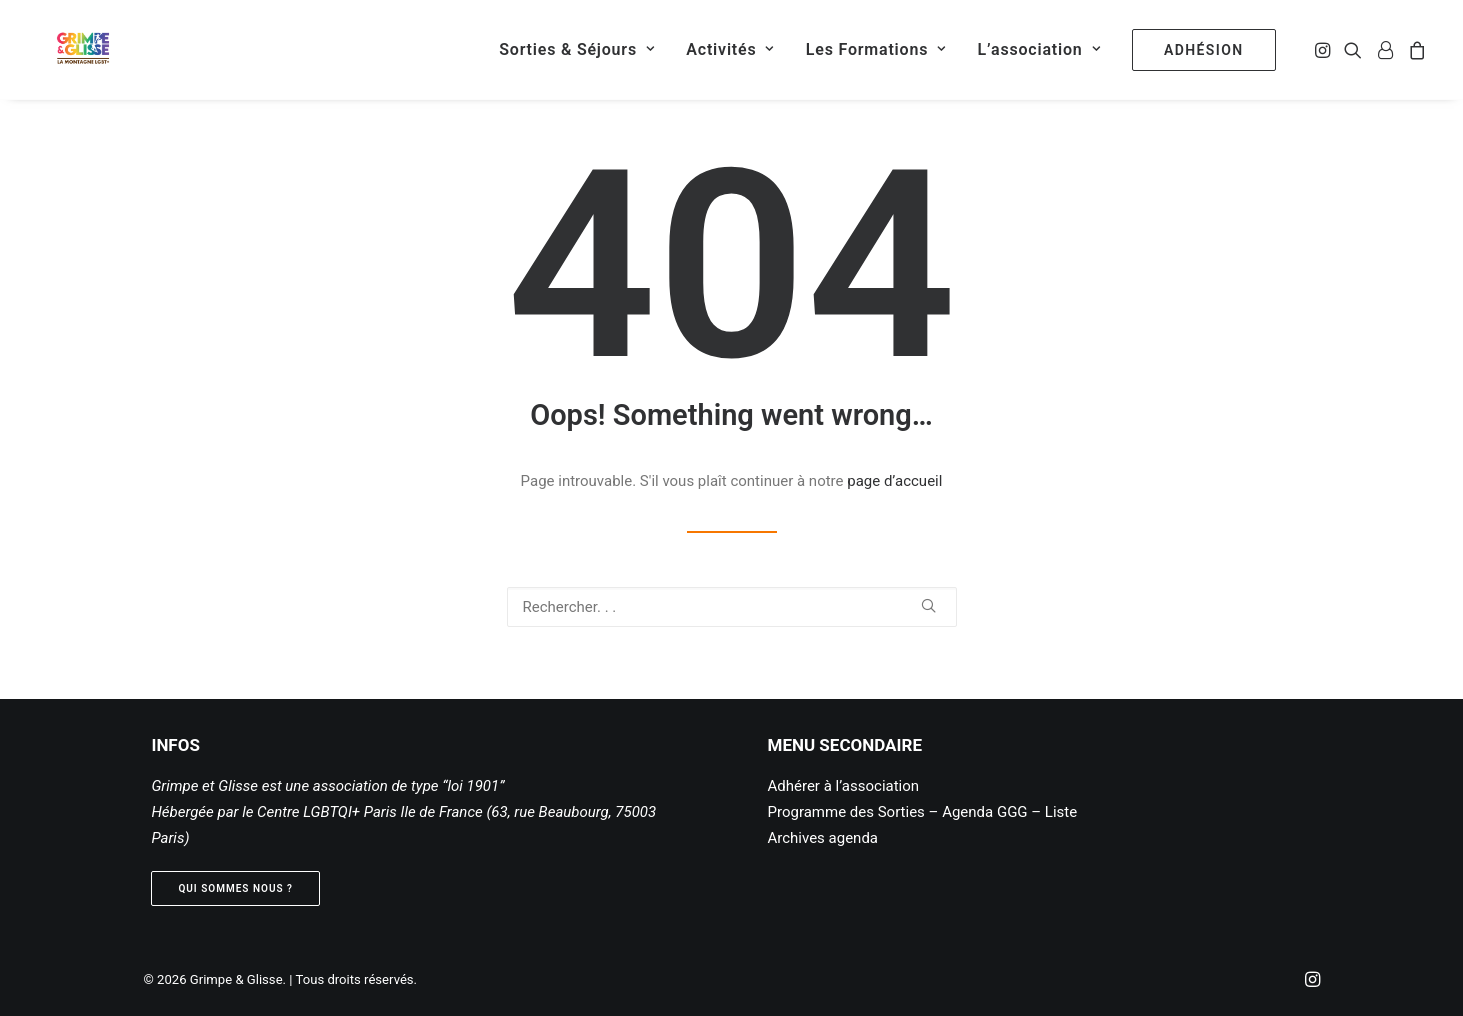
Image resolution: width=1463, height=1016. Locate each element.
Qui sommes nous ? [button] (235, 888)
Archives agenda (823, 838)
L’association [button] (1039, 49)
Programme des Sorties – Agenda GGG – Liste (923, 812)
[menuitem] (576, 49)
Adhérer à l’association (844, 786)
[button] (1324, 49)
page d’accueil (894, 481)
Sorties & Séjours (576, 49)
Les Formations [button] (876, 49)
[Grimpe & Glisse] (68, 49)
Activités (730, 49)
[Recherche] (732, 607)
